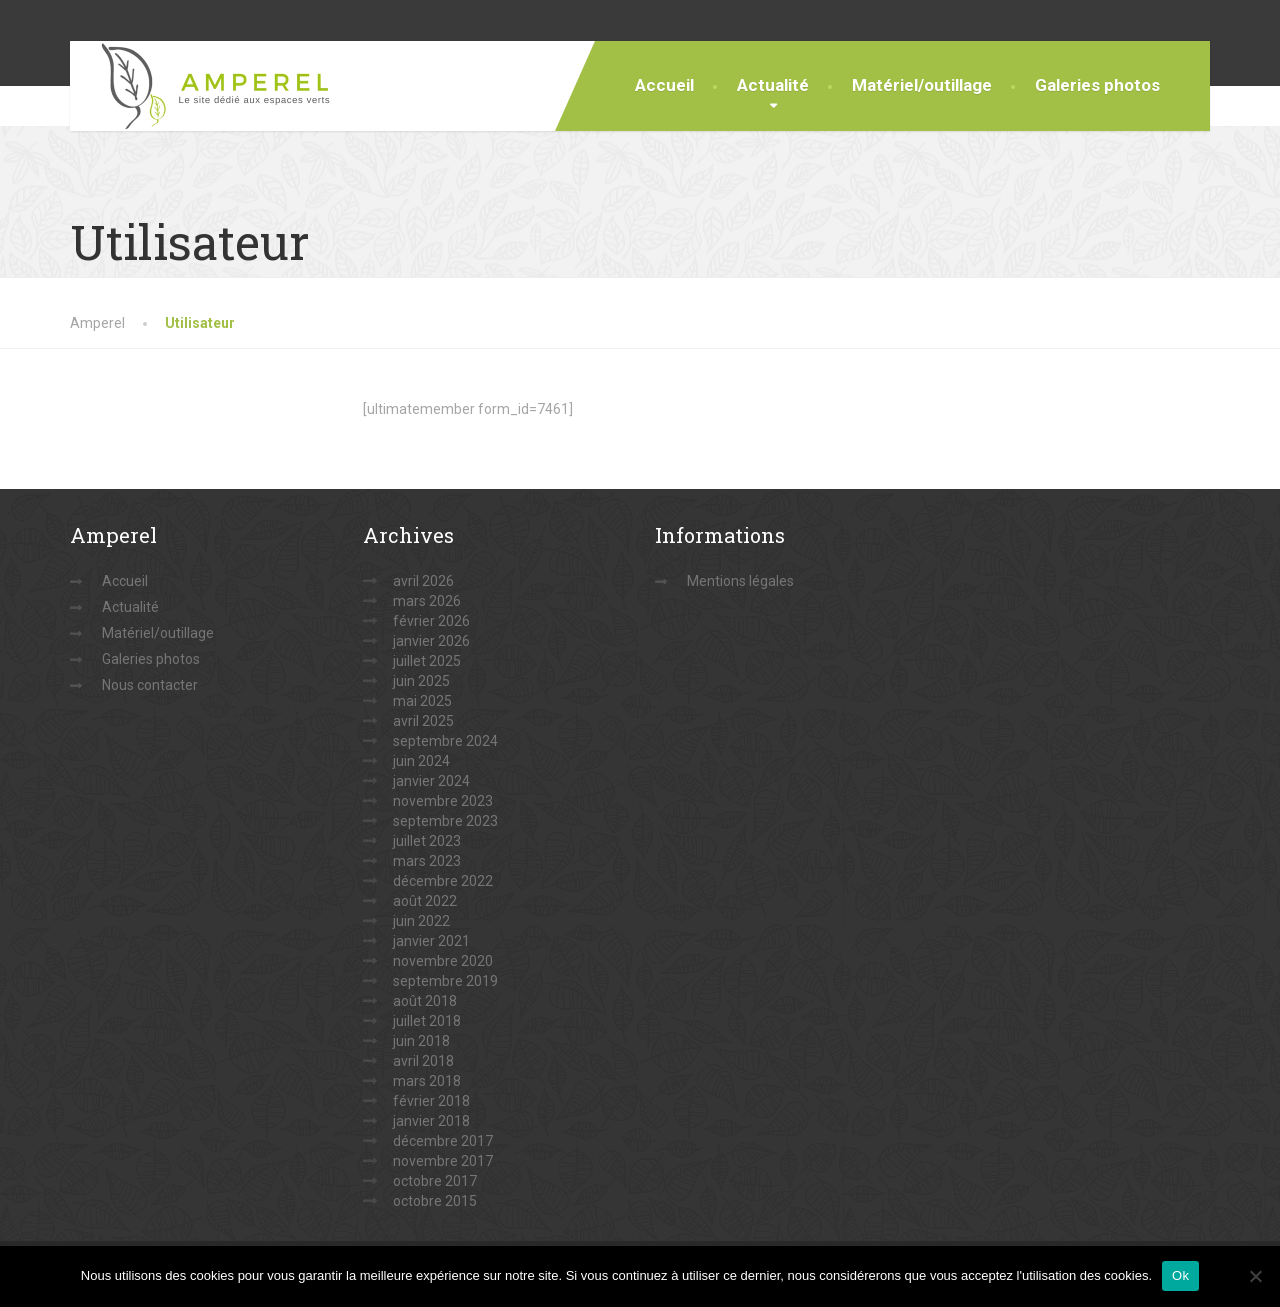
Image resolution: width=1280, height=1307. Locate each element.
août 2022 (425, 901)
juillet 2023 (427, 841)
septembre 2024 (445, 741)
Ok (1180, 1275)
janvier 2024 (431, 781)
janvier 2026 (431, 641)
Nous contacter (150, 685)
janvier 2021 (431, 941)
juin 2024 (421, 761)
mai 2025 (422, 701)
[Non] (1255, 1276)
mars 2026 (427, 601)
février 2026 (431, 621)
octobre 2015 (435, 1201)
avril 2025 (423, 721)
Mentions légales (740, 581)
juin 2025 (421, 681)
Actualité (773, 85)
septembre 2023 (445, 821)
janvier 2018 (431, 1121)
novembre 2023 (443, 801)
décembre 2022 (443, 881)
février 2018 (431, 1101)
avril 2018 (423, 1061)
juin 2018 (421, 1041)
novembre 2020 (443, 961)
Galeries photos (1097, 85)
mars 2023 (427, 861)
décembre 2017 (443, 1141)
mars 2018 (427, 1081)
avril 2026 (423, 581)
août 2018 (425, 1001)
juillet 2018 (427, 1021)
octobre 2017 (435, 1181)
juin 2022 (421, 921)
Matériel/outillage (922, 85)
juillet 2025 (427, 661)
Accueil (664, 85)
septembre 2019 (445, 981)
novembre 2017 (443, 1161)
